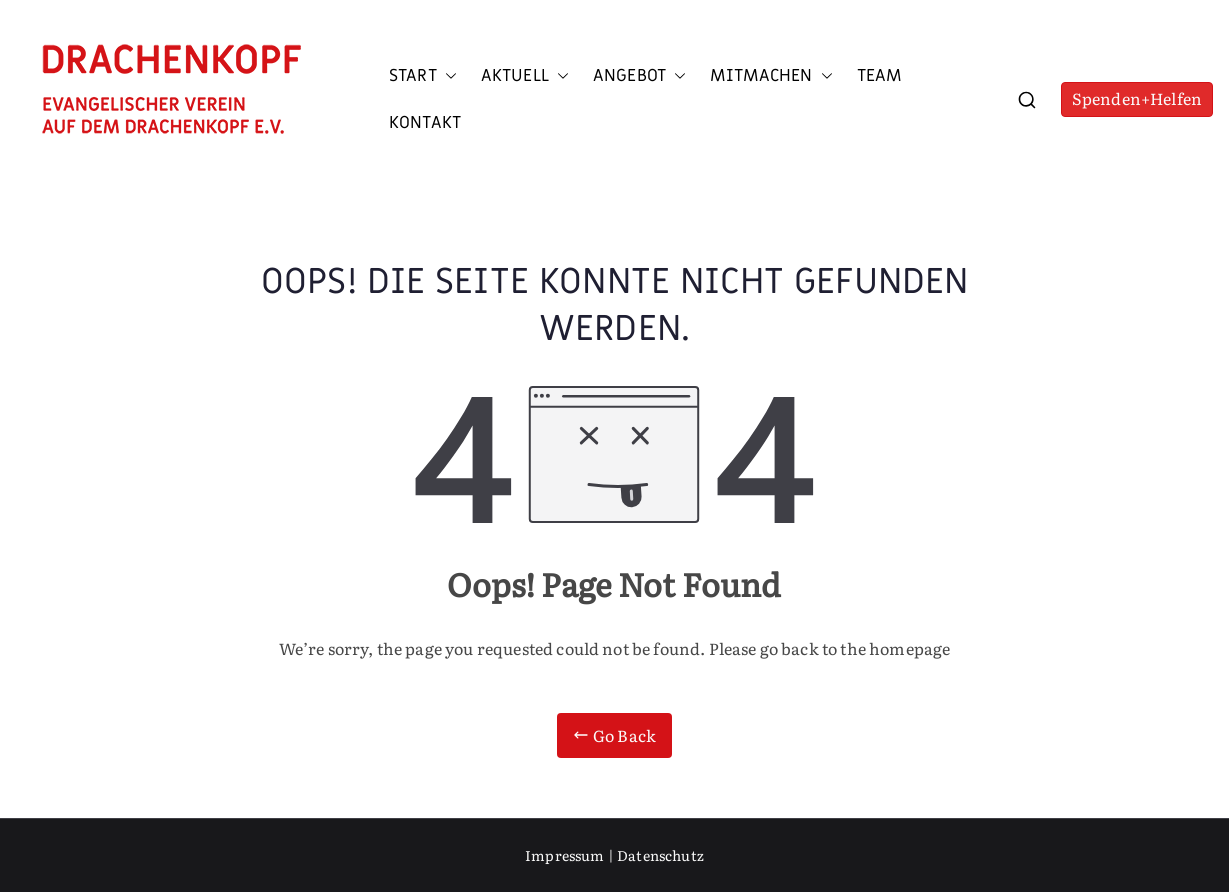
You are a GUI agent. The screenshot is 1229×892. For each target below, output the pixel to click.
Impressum (564, 855)
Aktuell (525, 76)
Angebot (639, 76)
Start (423, 76)
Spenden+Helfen (1137, 98)
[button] (447, 76)
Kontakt (425, 123)
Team (880, 76)
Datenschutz (660, 855)
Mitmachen (771, 76)
